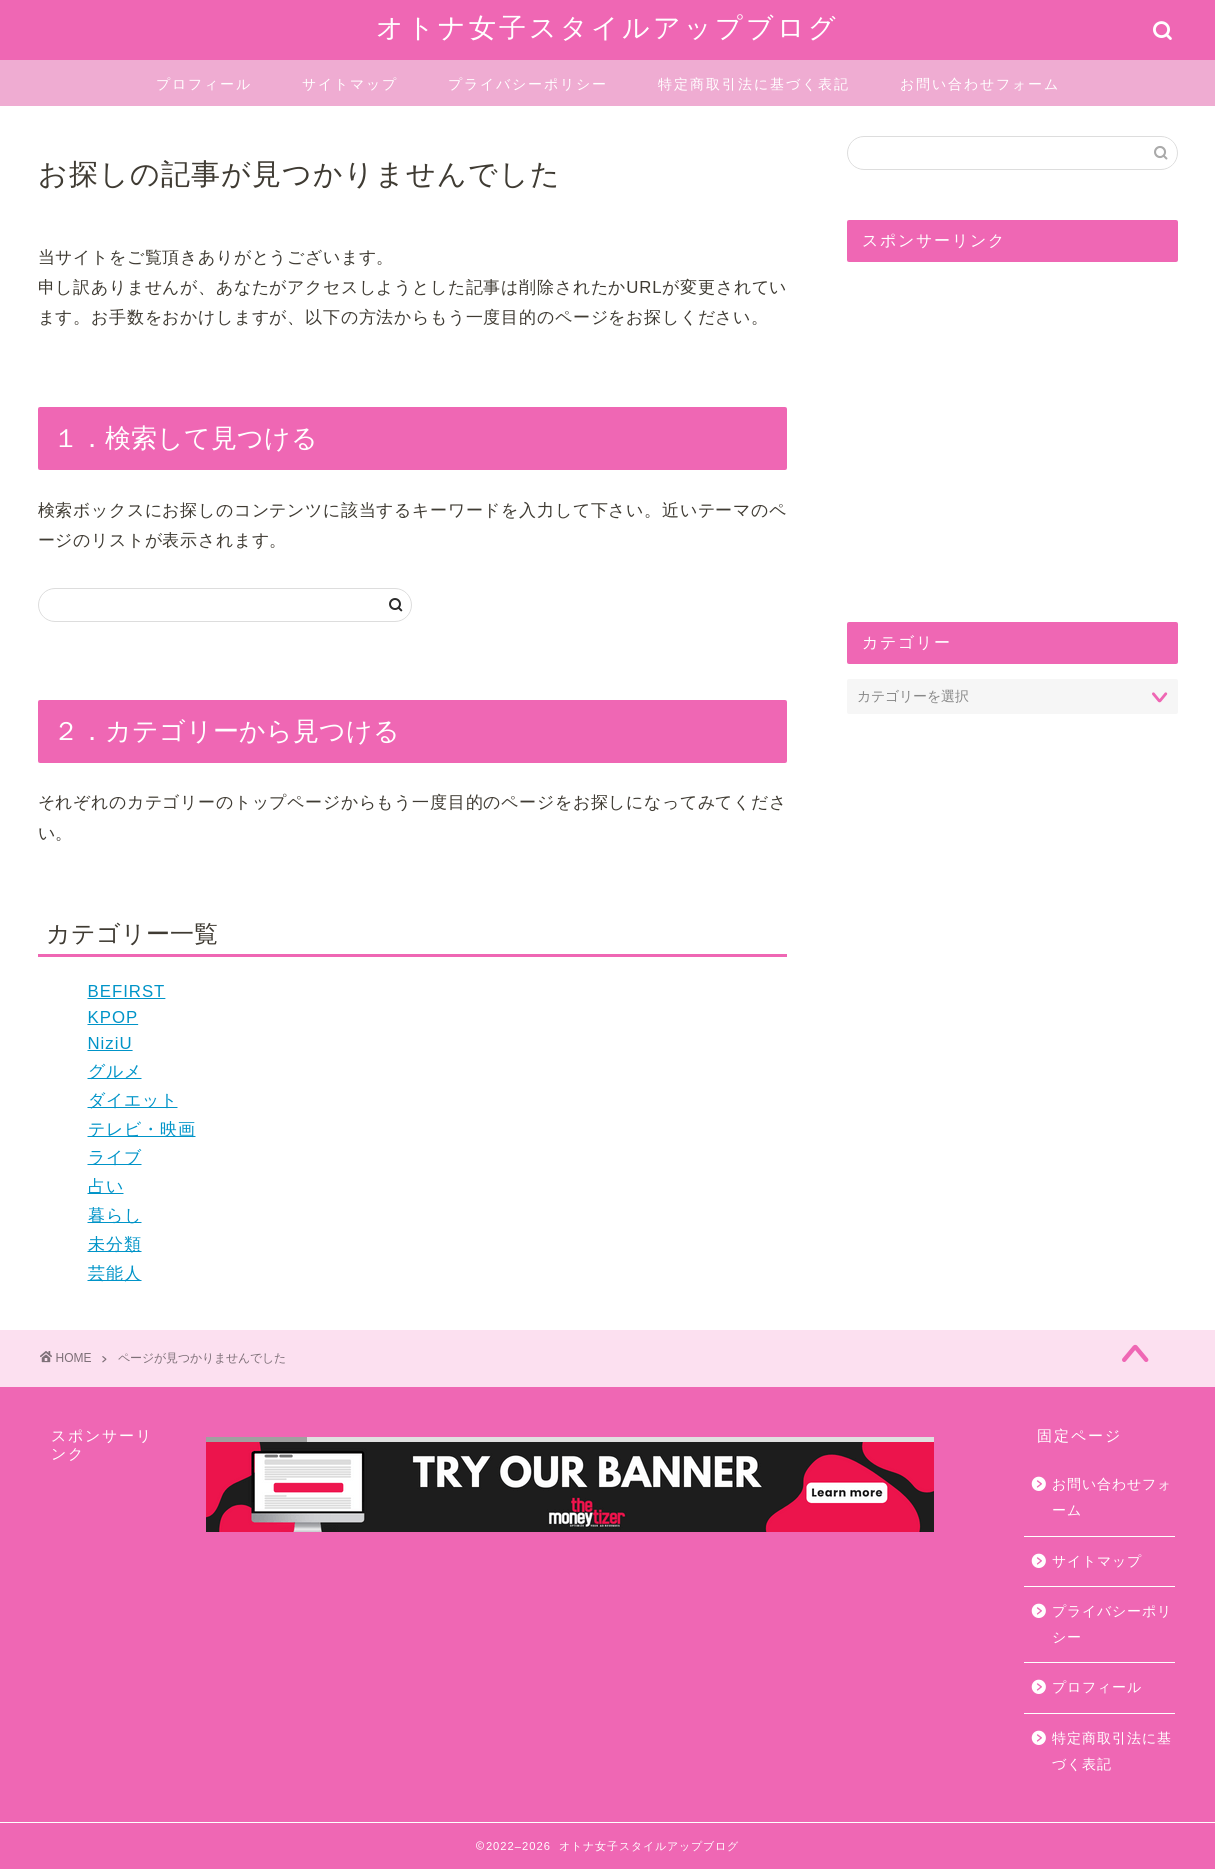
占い (106, 1186)
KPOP (113, 1017)
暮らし (115, 1215)
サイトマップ (350, 84)
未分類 (115, 1244)
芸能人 (115, 1273)
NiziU (110, 1043)
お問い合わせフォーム (980, 84)
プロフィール (204, 84)
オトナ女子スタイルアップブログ (607, 27)
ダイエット (133, 1100)
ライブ (115, 1157)
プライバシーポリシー (528, 84)
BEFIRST (127, 991)
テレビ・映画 (142, 1129)
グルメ (115, 1071)
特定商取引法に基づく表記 (754, 84)
